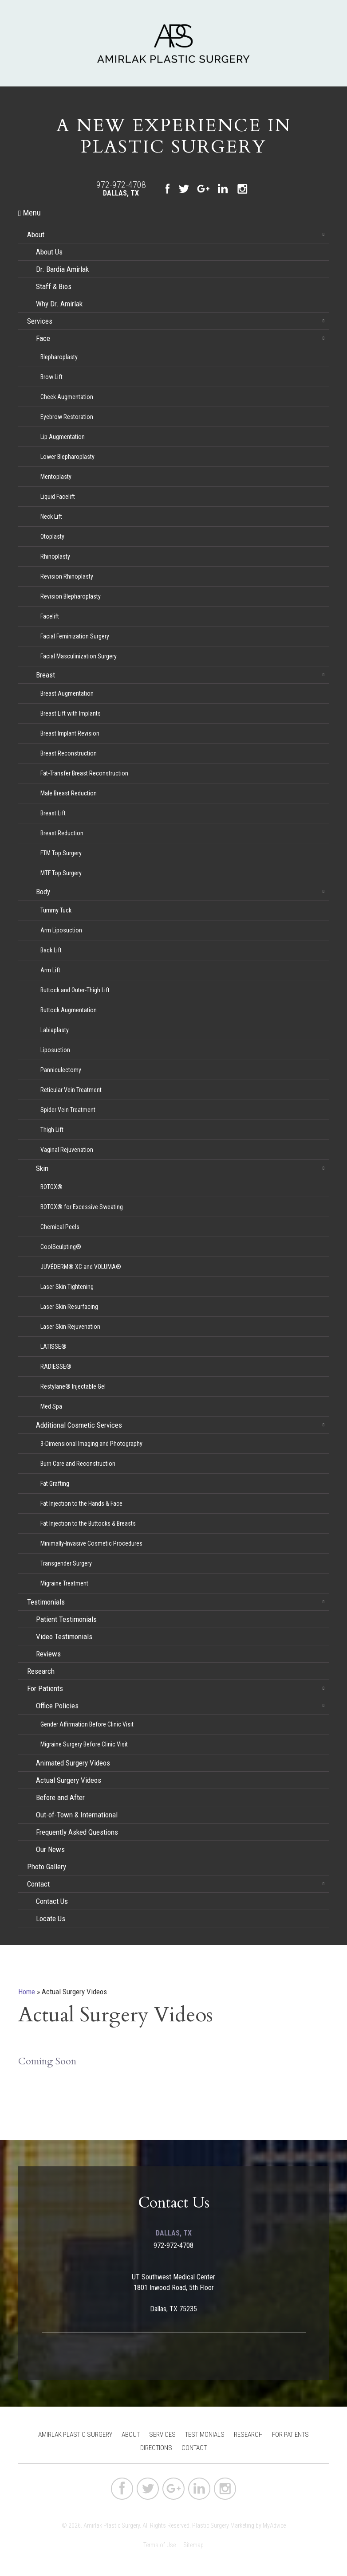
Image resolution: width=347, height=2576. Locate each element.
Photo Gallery (46, 1866)
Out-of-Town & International (77, 1814)
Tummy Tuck (55, 910)
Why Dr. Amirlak (59, 303)
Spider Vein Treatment (67, 1109)
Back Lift (51, 950)
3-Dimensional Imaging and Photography (91, 1443)
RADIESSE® (55, 1366)
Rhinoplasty (55, 556)
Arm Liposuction (61, 930)
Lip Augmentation (62, 436)
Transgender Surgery (66, 1563)
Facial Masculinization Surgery (78, 656)
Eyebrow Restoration (66, 416)
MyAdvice (274, 2525)
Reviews (48, 1653)
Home (26, 1991)
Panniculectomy (60, 1069)
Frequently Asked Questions (77, 1832)
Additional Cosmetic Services (79, 1425)
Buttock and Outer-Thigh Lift (75, 990)
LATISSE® (53, 1346)
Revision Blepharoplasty (70, 596)
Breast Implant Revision (69, 733)
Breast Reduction (61, 833)
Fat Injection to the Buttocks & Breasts (88, 1523)
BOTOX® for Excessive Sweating (81, 1206)
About (35, 234)
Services (39, 321)
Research (41, 1671)
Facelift (49, 616)
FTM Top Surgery (61, 853)
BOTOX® (51, 1186)
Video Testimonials (64, 1636)
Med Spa (51, 1406)
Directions (156, 2448)
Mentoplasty (55, 476)
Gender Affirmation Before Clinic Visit (87, 1724)
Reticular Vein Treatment (71, 1089)
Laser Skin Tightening (67, 1286)
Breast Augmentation (67, 693)
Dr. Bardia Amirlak (62, 269)
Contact (38, 1883)
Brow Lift (51, 376)
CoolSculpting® (60, 1246)
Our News (50, 1849)
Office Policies (57, 1705)
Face (43, 338)
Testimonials (46, 1601)
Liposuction (55, 1049)
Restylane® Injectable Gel (73, 1386)
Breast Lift (53, 813)
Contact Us (52, 1901)
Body (43, 891)
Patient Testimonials (66, 1619)
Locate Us (50, 1918)
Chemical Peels (59, 1226)
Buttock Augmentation (68, 1010)
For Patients (45, 1688)
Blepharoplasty (59, 356)
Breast (45, 674)
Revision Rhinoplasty (66, 576)
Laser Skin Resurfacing (69, 1306)
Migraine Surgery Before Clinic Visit (84, 1744)
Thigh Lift (51, 1129)
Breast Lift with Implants (70, 713)
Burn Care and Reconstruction (77, 1463)
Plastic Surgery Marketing (223, 2525)
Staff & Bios (53, 286)
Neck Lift (51, 516)
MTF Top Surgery (61, 873)
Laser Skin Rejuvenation (70, 1326)
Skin (42, 1168)
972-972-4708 (121, 185)
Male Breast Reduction (68, 793)
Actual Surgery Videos (68, 1780)
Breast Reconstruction (68, 753)
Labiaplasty (54, 1030)
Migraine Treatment (64, 1583)
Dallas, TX (121, 193)
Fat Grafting (54, 1483)
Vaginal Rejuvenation (66, 1149)
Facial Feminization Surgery (74, 636)
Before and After (60, 1797)
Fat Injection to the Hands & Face (81, 1503)
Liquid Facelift (57, 496)
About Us (49, 251)
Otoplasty (52, 536)
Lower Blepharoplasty (67, 456)
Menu (29, 212)
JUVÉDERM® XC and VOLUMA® (80, 1266)
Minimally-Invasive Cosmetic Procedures (91, 1543)
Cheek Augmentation (66, 396)
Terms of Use (159, 2545)
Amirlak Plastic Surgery (75, 2435)
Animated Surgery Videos (73, 1762)
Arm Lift (50, 970)
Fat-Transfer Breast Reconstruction (84, 773)
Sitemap (193, 2545)
